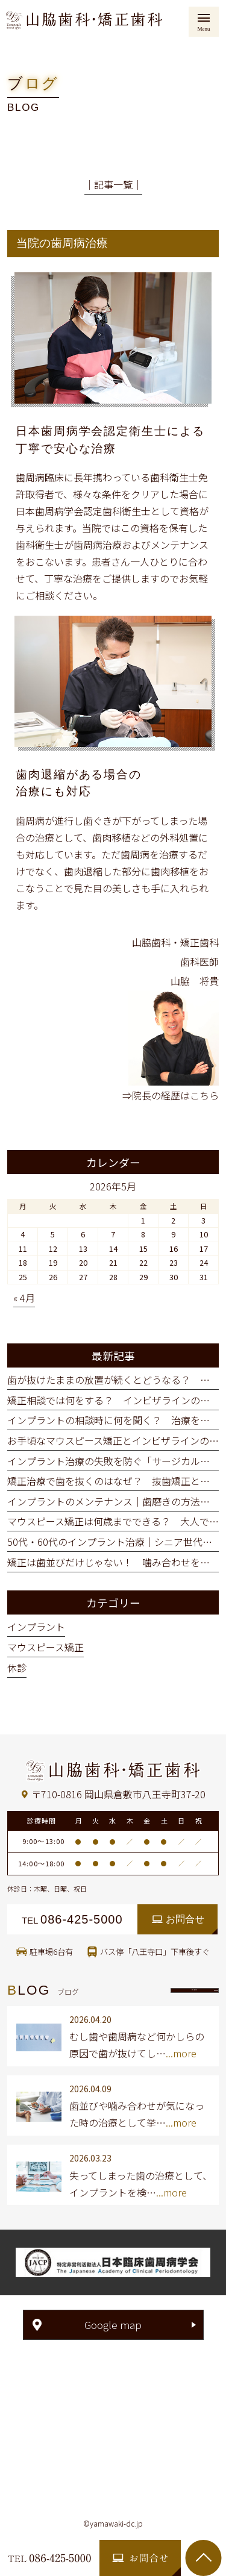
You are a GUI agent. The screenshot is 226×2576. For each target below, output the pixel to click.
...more (181, 2053)
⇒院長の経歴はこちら (170, 1095)
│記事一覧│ (113, 184)
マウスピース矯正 (45, 1647)
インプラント (36, 1626)
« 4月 (24, 1297)
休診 (17, 1667)
